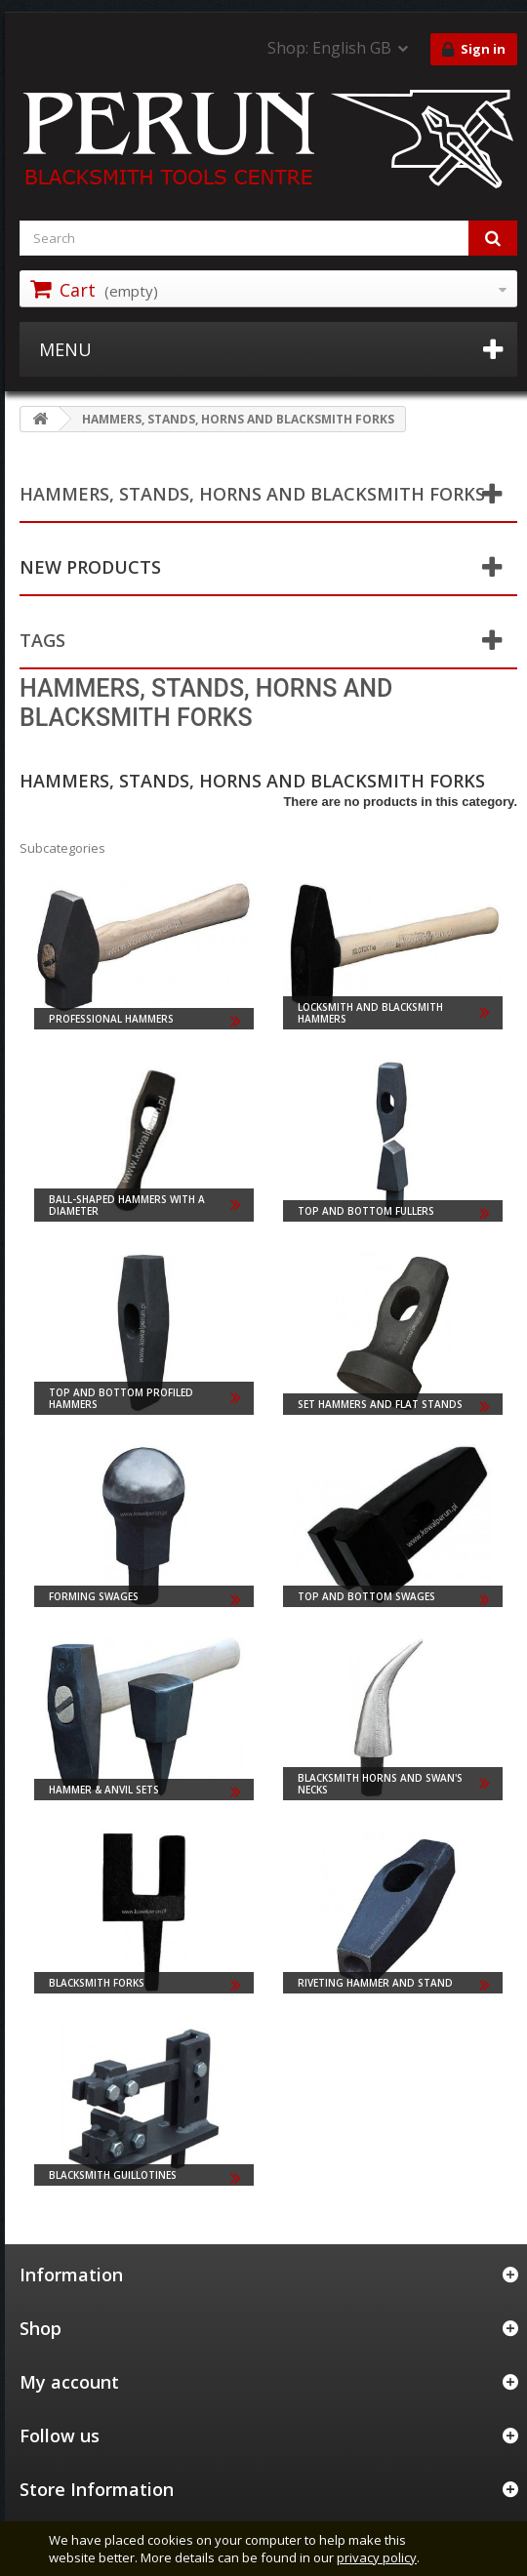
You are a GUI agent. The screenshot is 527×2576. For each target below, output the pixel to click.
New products (90, 567)
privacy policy (377, 2557)
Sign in (474, 50)
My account (69, 2382)
